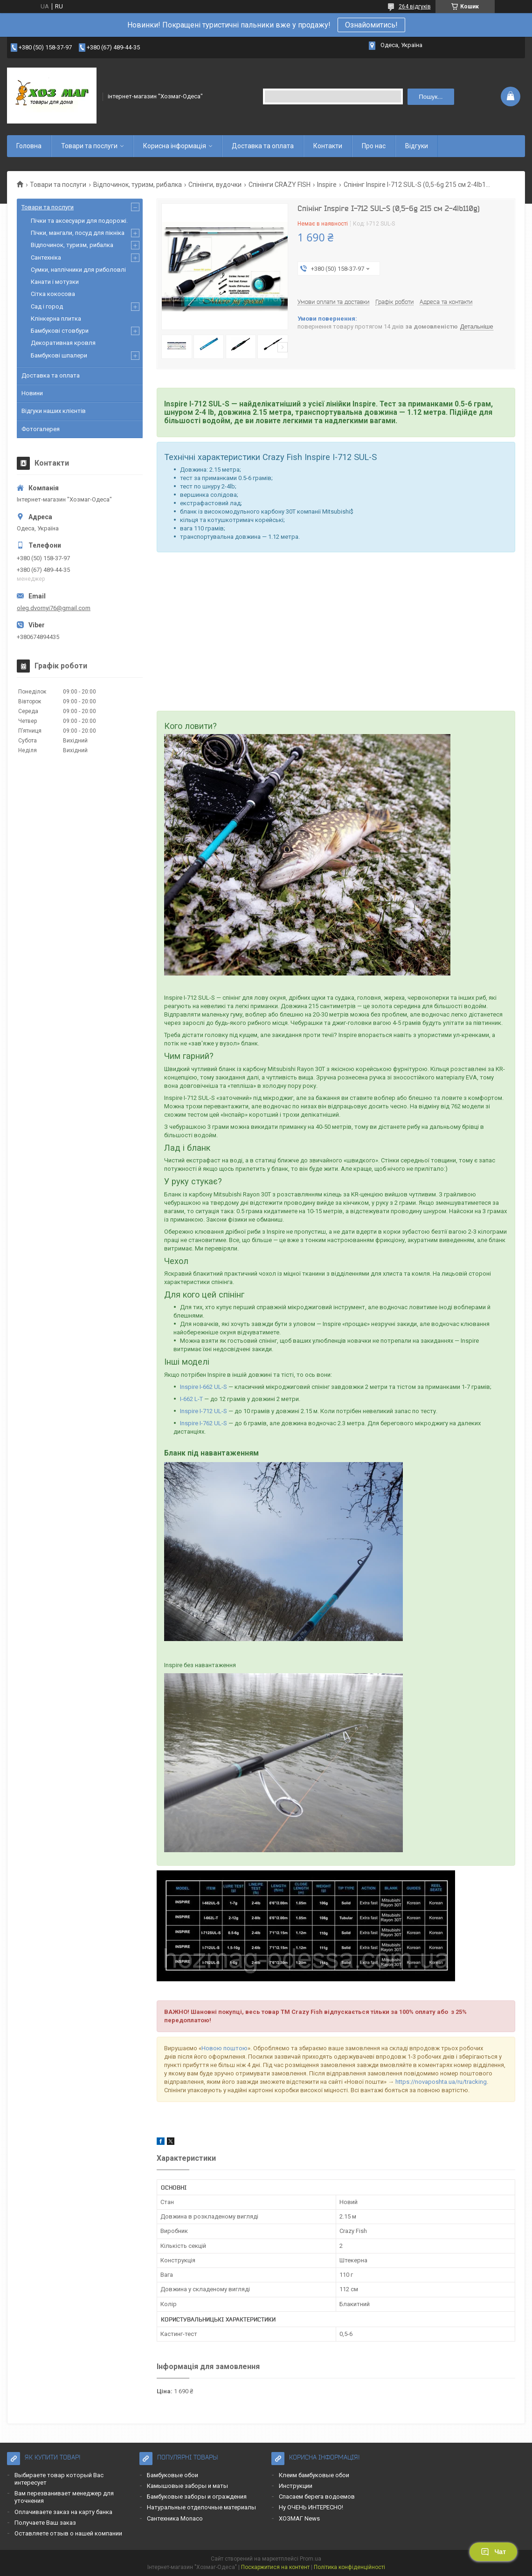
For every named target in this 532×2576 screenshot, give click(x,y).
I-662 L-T (191, 1398)
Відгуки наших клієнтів (53, 410)
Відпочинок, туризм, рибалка (137, 184)
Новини (32, 393)
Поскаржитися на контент (275, 2567)
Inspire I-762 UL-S (203, 1423)
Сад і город (47, 306)
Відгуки (416, 146)
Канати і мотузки (55, 281)
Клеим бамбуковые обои (314, 2475)
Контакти (327, 146)
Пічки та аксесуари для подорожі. (79, 220)
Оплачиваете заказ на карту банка (63, 2511)
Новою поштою (224, 2048)
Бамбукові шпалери (59, 355)
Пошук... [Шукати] (430, 96)
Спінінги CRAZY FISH (280, 184)
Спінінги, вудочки (215, 184)
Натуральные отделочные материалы (201, 2507)
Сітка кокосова (53, 293)
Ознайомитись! (371, 25)
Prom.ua (310, 2558)
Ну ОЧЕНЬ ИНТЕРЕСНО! (311, 2507)
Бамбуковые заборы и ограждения (197, 2496)
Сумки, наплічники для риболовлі (78, 269)
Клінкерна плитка (56, 318)
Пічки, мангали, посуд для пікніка (77, 232)
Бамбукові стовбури (60, 330)
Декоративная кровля (63, 342)
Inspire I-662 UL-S (203, 1386)
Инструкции (295, 2485)
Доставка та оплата (263, 146)
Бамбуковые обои (172, 2475)
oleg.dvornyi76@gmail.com (53, 608)
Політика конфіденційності (349, 2567)
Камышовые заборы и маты (187, 2485)
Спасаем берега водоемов (317, 2496)
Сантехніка (46, 257)
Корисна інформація (174, 146)
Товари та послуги (89, 146)
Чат (493, 2552)
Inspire (327, 184)
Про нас (374, 146)
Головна (28, 146)
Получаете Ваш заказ (45, 2522)
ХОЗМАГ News (299, 2518)
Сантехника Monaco (175, 2518)
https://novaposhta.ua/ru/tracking (441, 2081)
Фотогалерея (40, 429)
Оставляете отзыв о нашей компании (68, 2533)
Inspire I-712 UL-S (203, 1411)
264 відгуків (415, 6)
